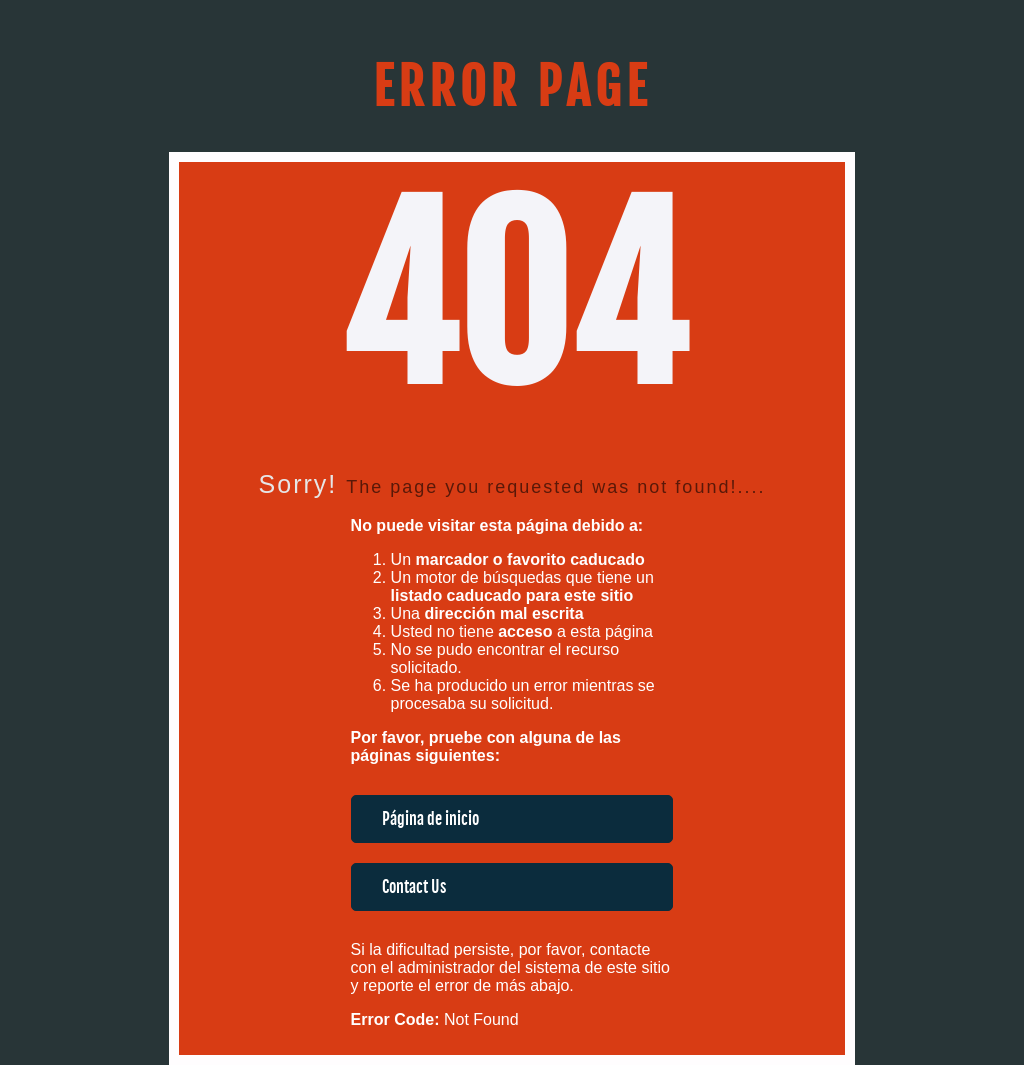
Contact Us (414, 887)
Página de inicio (430, 819)
